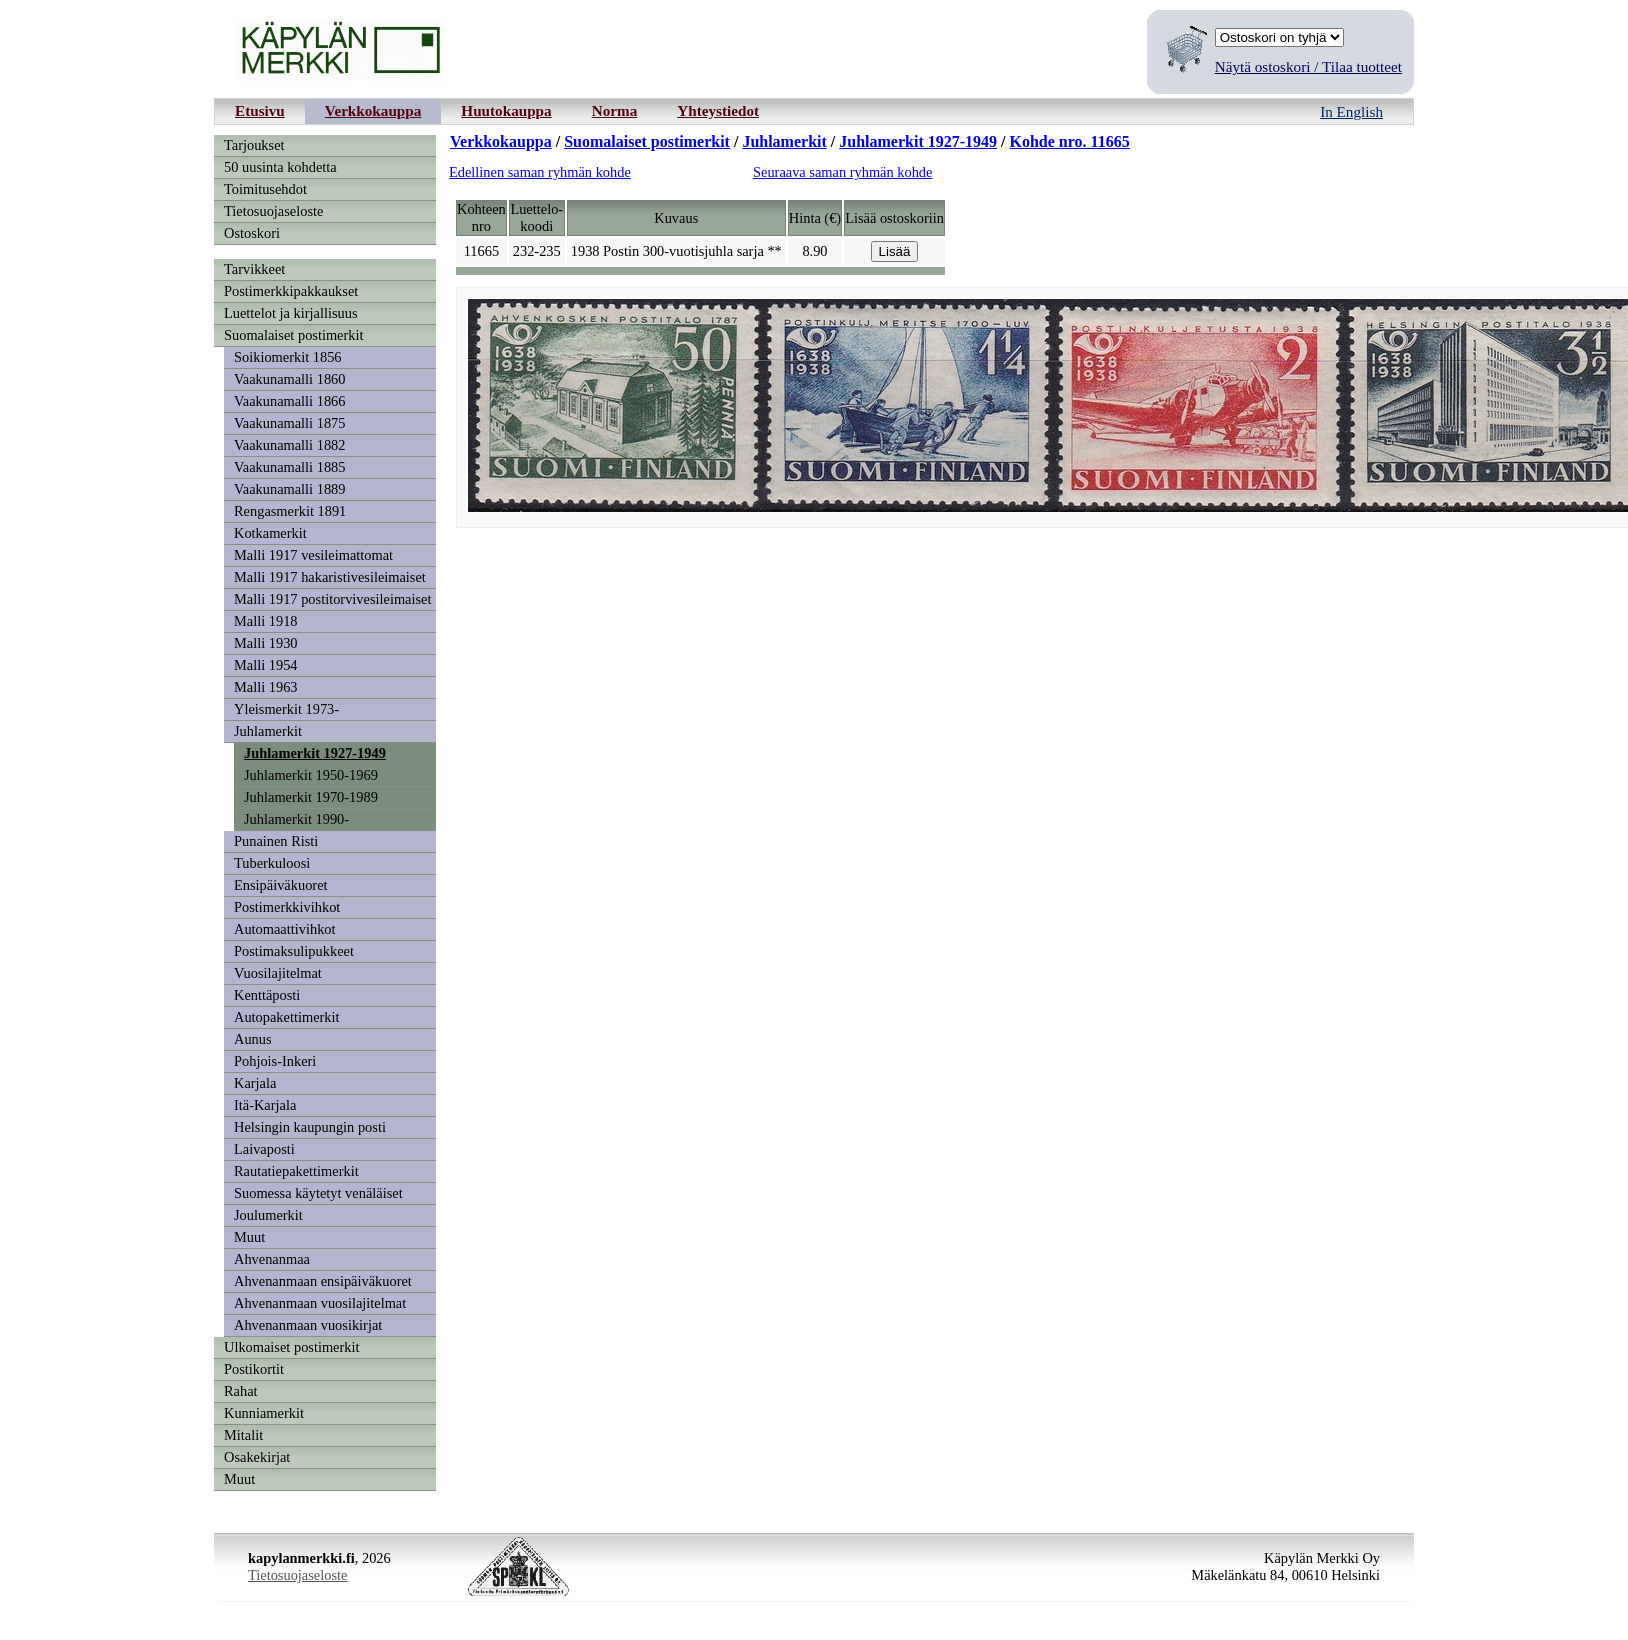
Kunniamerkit (264, 1413)
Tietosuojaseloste (273, 211)
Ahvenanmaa (272, 1259)
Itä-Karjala (265, 1105)
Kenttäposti (267, 995)
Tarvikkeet (254, 269)
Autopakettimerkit (287, 1017)
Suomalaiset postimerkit (294, 335)
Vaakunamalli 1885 (290, 467)
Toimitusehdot (265, 189)
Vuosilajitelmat (278, 973)
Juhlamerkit (268, 731)
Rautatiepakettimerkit (296, 1171)
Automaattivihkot (285, 929)
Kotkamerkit (270, 533)
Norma (615, 110)
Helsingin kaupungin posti (310, 1127)
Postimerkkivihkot (287, 907)
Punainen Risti (276, 841)
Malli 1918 (266, 621)
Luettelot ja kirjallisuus (291, 313)
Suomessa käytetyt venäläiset (318, 1193)
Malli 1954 (266, 665)
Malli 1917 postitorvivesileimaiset (332, 599)
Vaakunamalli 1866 (290, 401)
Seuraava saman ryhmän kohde (842, 172)
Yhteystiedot (718, 110)
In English (1351, 111)
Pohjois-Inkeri (275, 1061)
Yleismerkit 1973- (286, 709)
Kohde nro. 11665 (1070, 141)
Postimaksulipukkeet (294, 951)
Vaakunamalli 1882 (290, 445)
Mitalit (243, 1435)
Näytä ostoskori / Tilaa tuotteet (1308, 66)
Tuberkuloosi (272, 863)
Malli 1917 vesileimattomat (313, 555)
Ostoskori (252, 233)
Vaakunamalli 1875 (290, 423)
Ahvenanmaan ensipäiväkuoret (323, 1281)
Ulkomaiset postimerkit (292, 1347)
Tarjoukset (254, 145)
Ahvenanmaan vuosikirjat (308, 1325)
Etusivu (260, 110)
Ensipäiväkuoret (281, 885)
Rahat (241, 1391)
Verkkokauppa (373, 110)
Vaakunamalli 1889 (290, 489)
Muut (249, 1237)
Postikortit (254, 1369)
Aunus (253, 1039)
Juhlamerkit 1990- (296, 819)
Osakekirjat (257, 1457)
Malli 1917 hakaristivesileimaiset (330, 577)
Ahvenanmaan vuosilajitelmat (320, 1303)
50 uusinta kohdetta (280, 167)
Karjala (255, 1083)
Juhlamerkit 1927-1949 (315, 753)
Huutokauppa (506, 110)
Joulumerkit (268, 1215)
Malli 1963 (266, 687)
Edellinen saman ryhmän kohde (540, 172)
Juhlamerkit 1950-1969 (311, 775)
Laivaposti (264, 1149)
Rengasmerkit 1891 (290, 511)
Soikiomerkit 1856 (288, 357)
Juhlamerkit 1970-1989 (311, 797)
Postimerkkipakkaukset (291, 291)
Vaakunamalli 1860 (290, 379)
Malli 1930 (266, 643)
